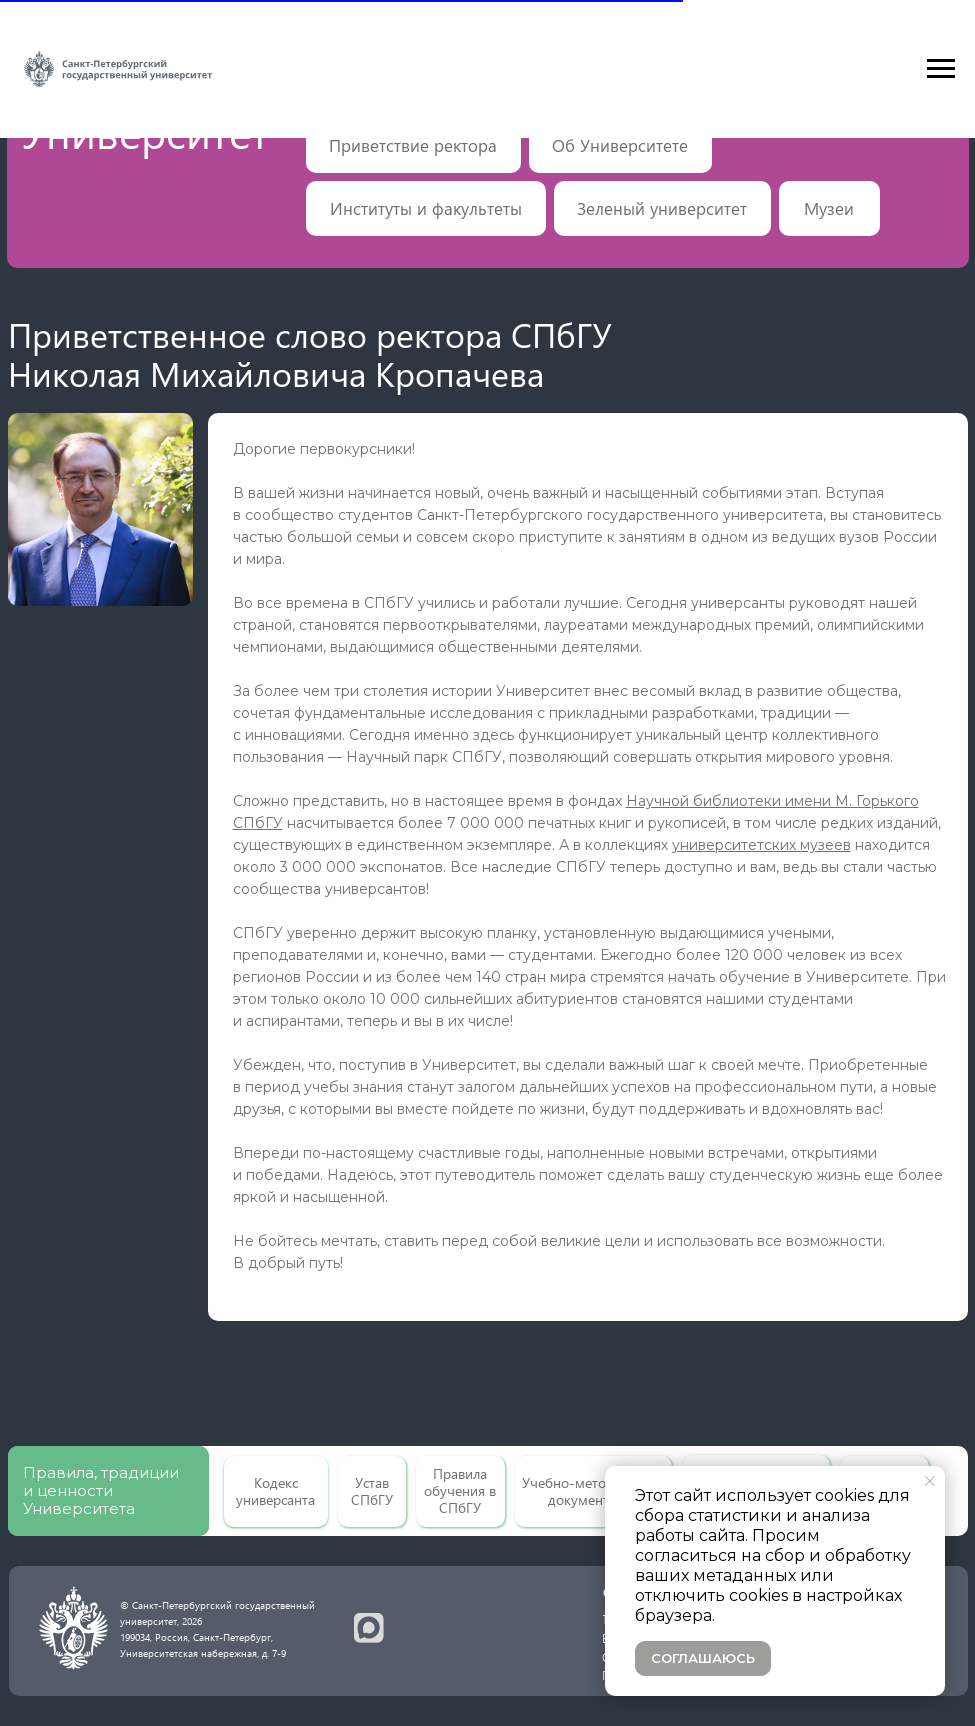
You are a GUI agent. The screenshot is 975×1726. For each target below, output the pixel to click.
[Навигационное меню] (941, 69)
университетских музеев (761, 845)
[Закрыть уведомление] (930, 1481)
